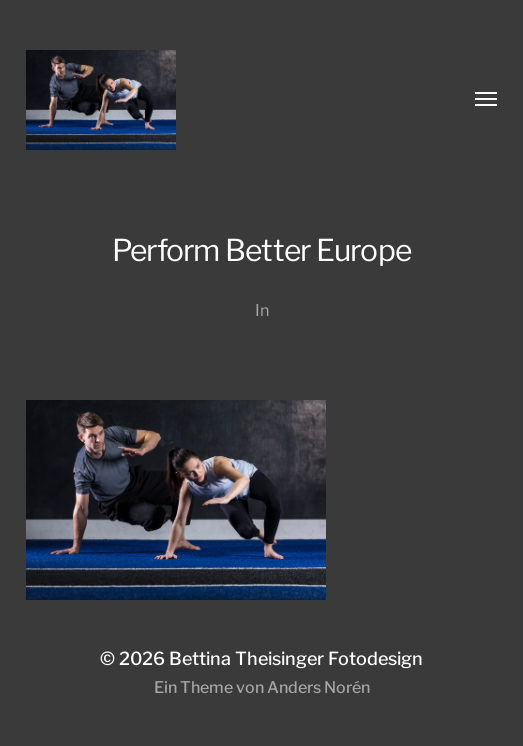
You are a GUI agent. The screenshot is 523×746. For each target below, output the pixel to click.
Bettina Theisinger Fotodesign (296, 658)
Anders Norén (318, 687)
